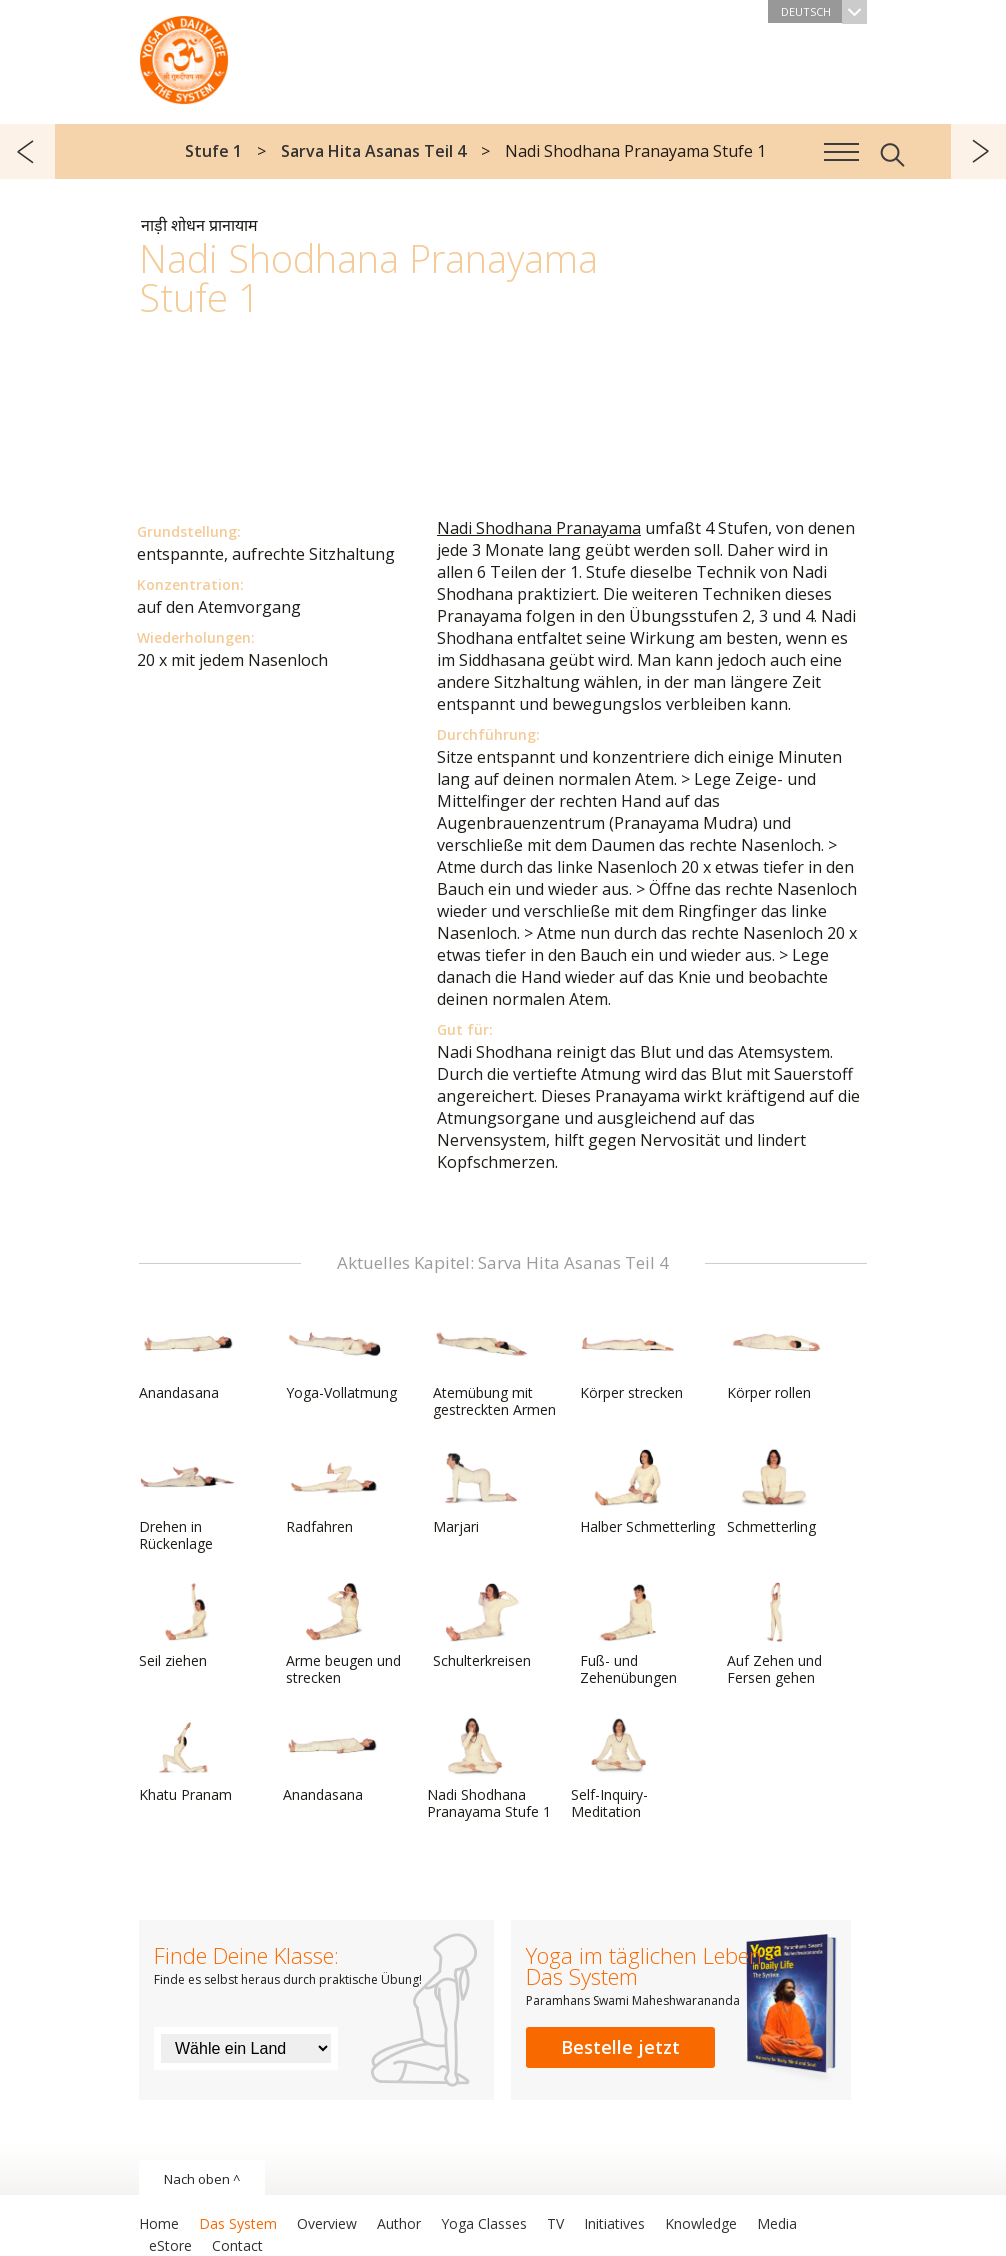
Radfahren (334, 1492)
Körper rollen (775, 1358)
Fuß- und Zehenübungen (628, 1634)
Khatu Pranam (187, 1760)
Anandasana (187, 1358)
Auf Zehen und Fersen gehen (775, 1634)
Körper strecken (631, 1358)
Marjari (481, 1492)
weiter (978, 151)
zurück (27, 151)
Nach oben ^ (202, 2179)
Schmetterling (775, 1492)
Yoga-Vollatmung (341, 1358)
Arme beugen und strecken (343, 1634)
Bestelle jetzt (620, 2047)
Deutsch (824, 11)
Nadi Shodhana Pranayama (539, 528)
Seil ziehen (187, 1626)
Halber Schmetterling (647, 1492)
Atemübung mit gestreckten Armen (494, 1366)
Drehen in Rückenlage (187, 1500)
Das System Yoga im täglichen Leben (184, 55)
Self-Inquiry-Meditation (619, 1768)
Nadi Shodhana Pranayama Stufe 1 (489, 1768)
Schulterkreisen (482, 1626)
